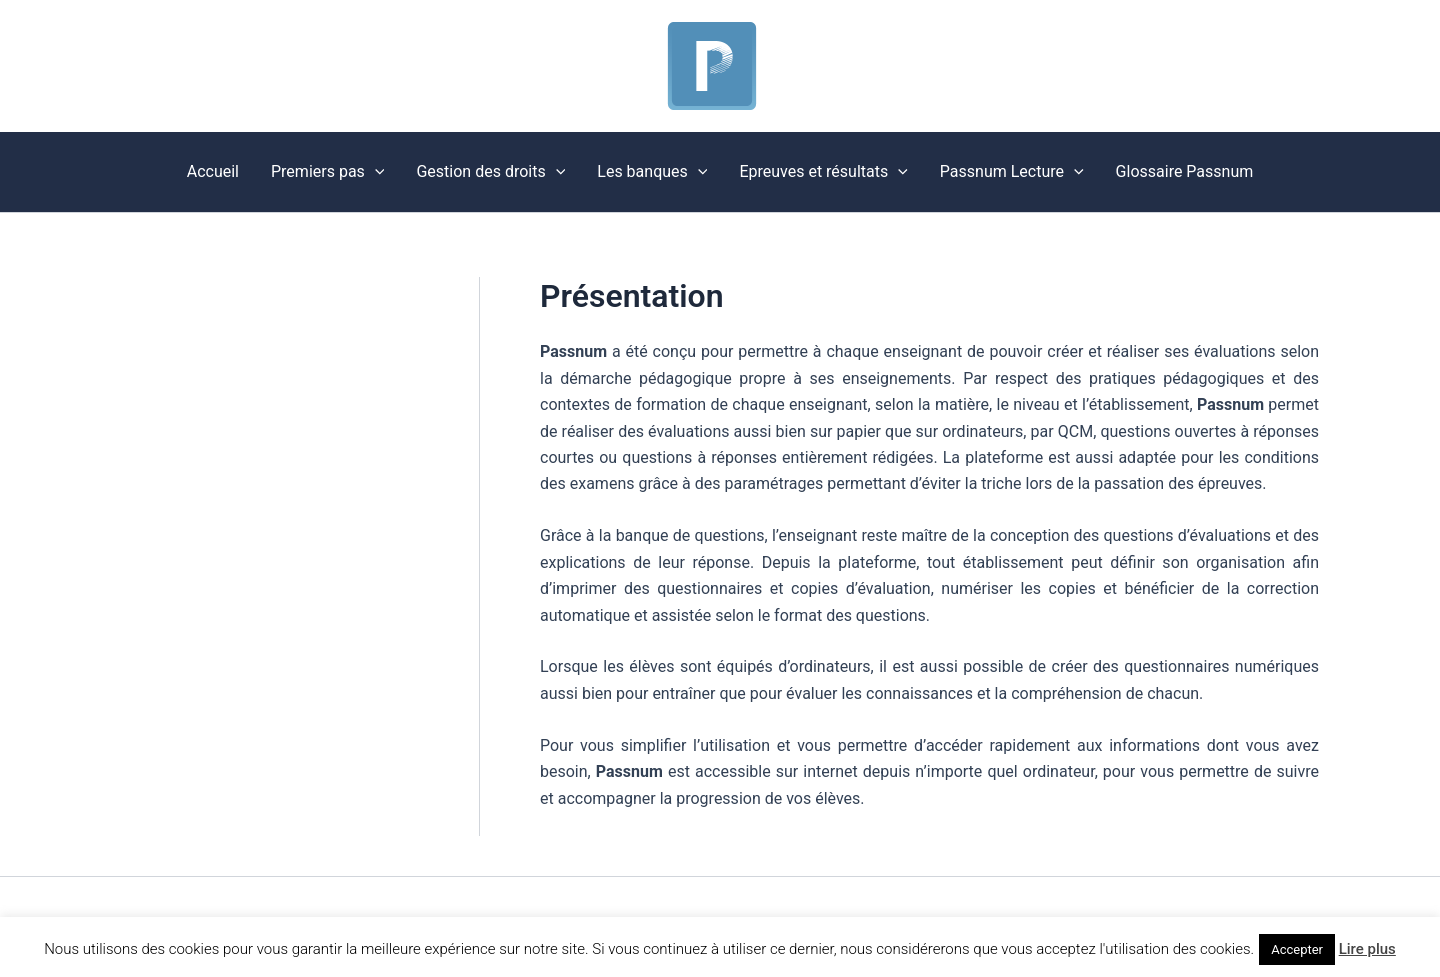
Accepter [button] (1297, 949)
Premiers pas (327, 172)
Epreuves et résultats (823, 172)
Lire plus (1367, 949)
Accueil (213, 171)
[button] (375, 172)
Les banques (652, 172)
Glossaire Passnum (1185, 171)
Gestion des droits (490, 172)
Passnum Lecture (1012, 172)
